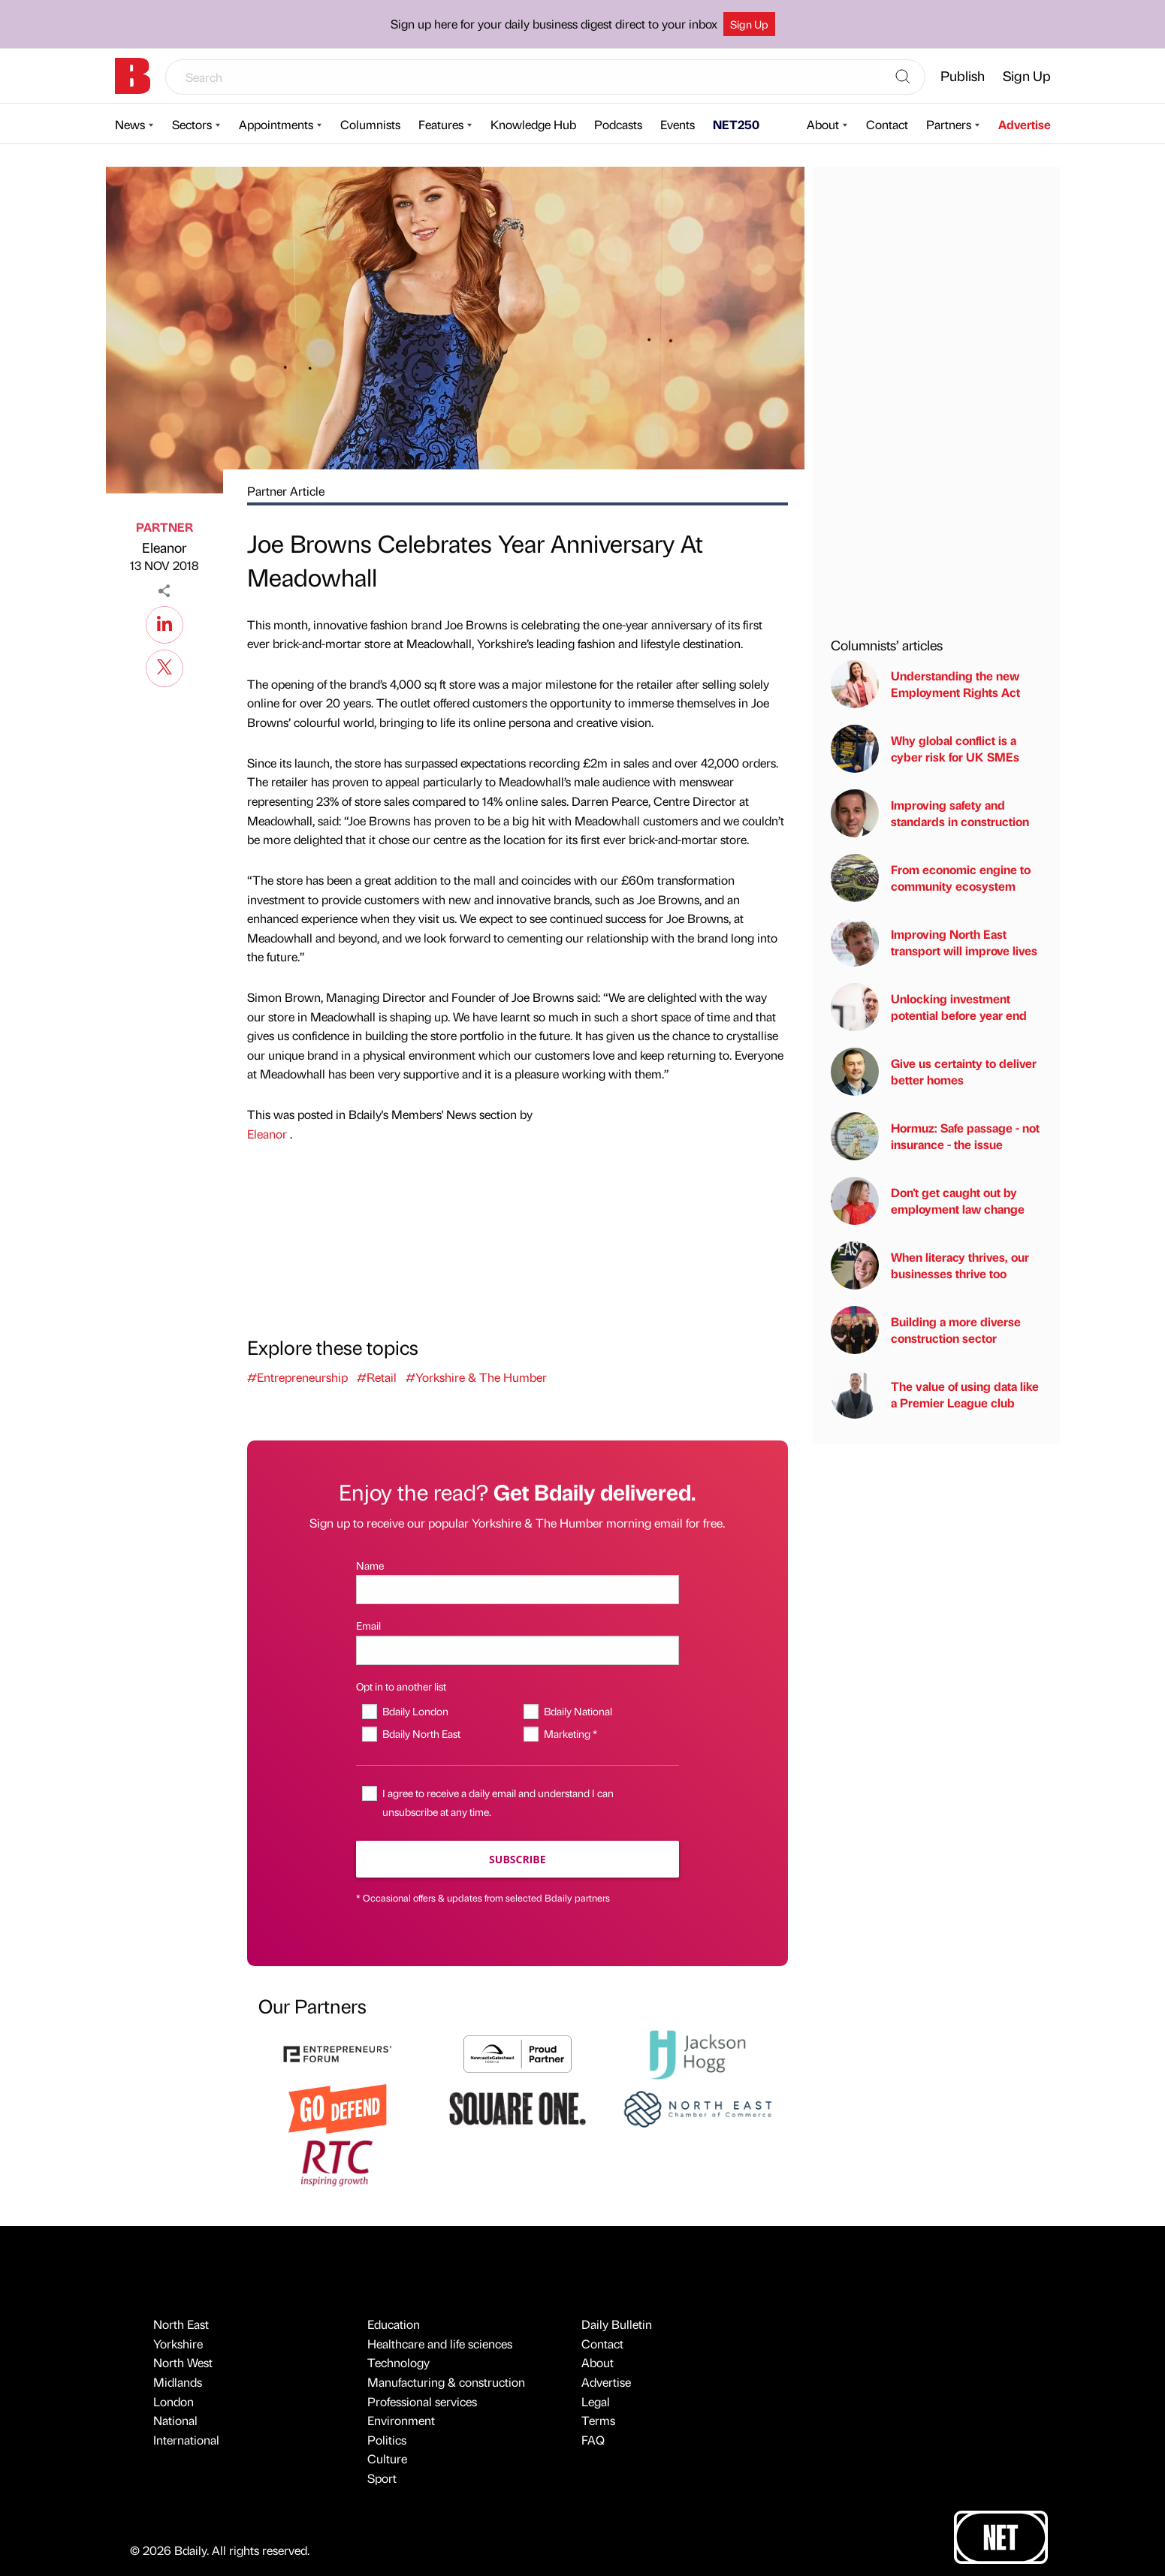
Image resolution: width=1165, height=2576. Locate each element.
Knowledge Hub (533, 124)
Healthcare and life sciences (439, 2343)
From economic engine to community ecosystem (931, 878)
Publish (962, 75)
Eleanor (164, 547)
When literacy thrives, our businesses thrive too (930, 1265)
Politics (386, 2440)
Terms (598, 2420)
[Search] (903, 77)
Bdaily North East (421, 1733)
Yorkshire (178, 2343)
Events (677, 124)
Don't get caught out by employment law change (928, 1201)
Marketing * (570, 1733)
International (186, 2440)
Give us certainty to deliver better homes (934, 1072)
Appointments (276, 124)
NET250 (736, 124)
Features (440, 124)
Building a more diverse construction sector (926, 1330)
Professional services (422, 2401)
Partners (948, 124)
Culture (387, 2458)
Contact (887, 124)
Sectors (192, 124)
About (823, 124)
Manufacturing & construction (446, 2382)
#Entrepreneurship (297, 1377)
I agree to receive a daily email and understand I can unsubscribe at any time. (498, 1802)
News (130, 124)
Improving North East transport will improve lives (934, 942)
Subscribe (517, 1859)
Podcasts (618, 124)
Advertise (1024, 124)
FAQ (593, 2440)
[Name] (517, 1589)
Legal (595, 2401)
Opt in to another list (401, 1686)
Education (393, 2324)
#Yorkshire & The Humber (476, 1377)
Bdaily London (415, 1711)
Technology (398, 2362)
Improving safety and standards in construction (930, 813)
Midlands (177, 2382)
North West (183, 2362)
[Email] (517, 1650)
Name (370, 1565)
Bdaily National (578, 1711)
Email (368, 1625)
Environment (401, 2420)
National (175, 2420)
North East (181, 2324)
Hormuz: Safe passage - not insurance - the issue (935, 1136)
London (173, 2401)
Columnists (370, 124)
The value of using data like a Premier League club (935, 1395)
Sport (382, 2478)
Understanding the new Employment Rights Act (925, 684)
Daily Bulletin (616, 2324)
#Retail (377, 1377)
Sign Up (749, 24)
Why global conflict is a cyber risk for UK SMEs (925, 749)
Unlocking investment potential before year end (929, 1007)
